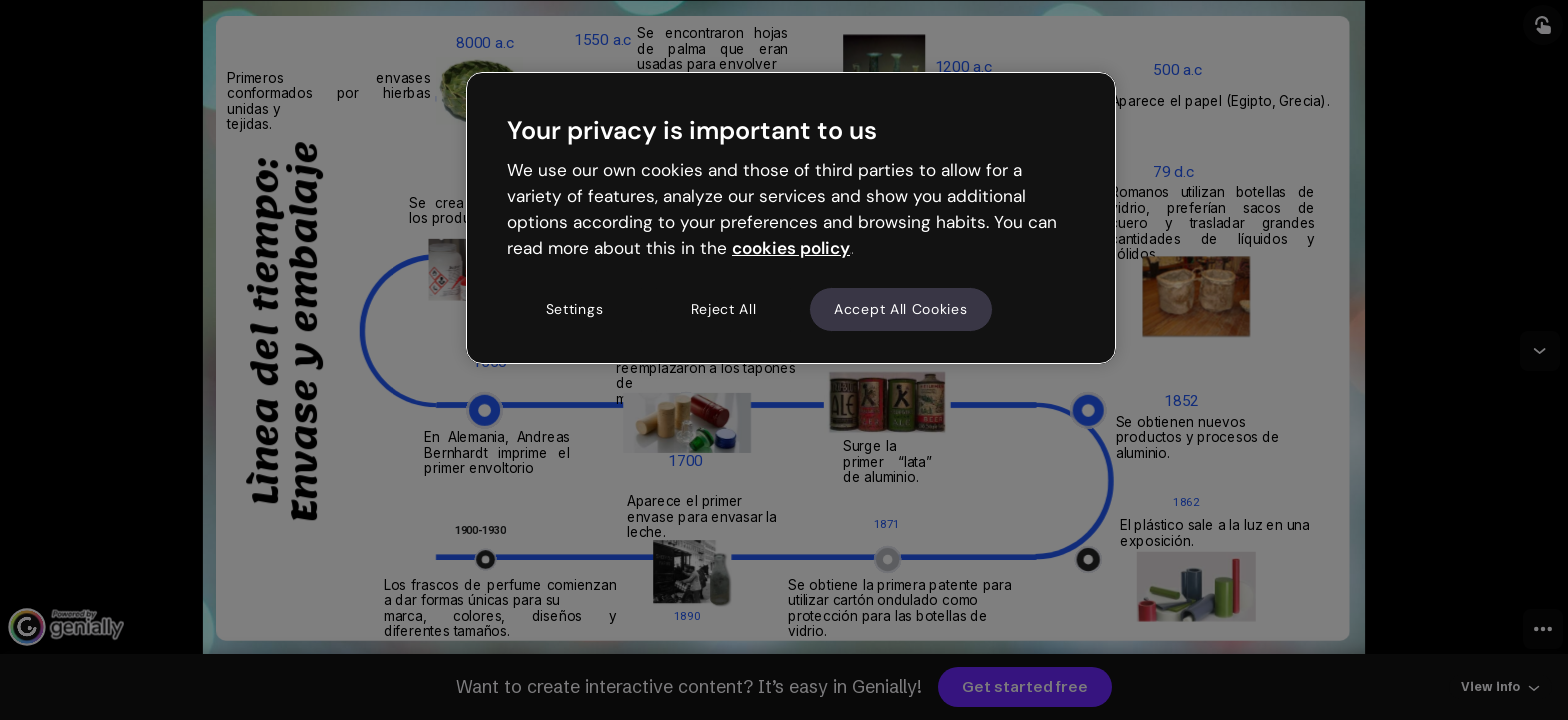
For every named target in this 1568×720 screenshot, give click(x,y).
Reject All (724, 309)
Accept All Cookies (901, 309)
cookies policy (791, 248)
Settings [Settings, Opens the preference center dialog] (575, 309)
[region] (791, 218)
